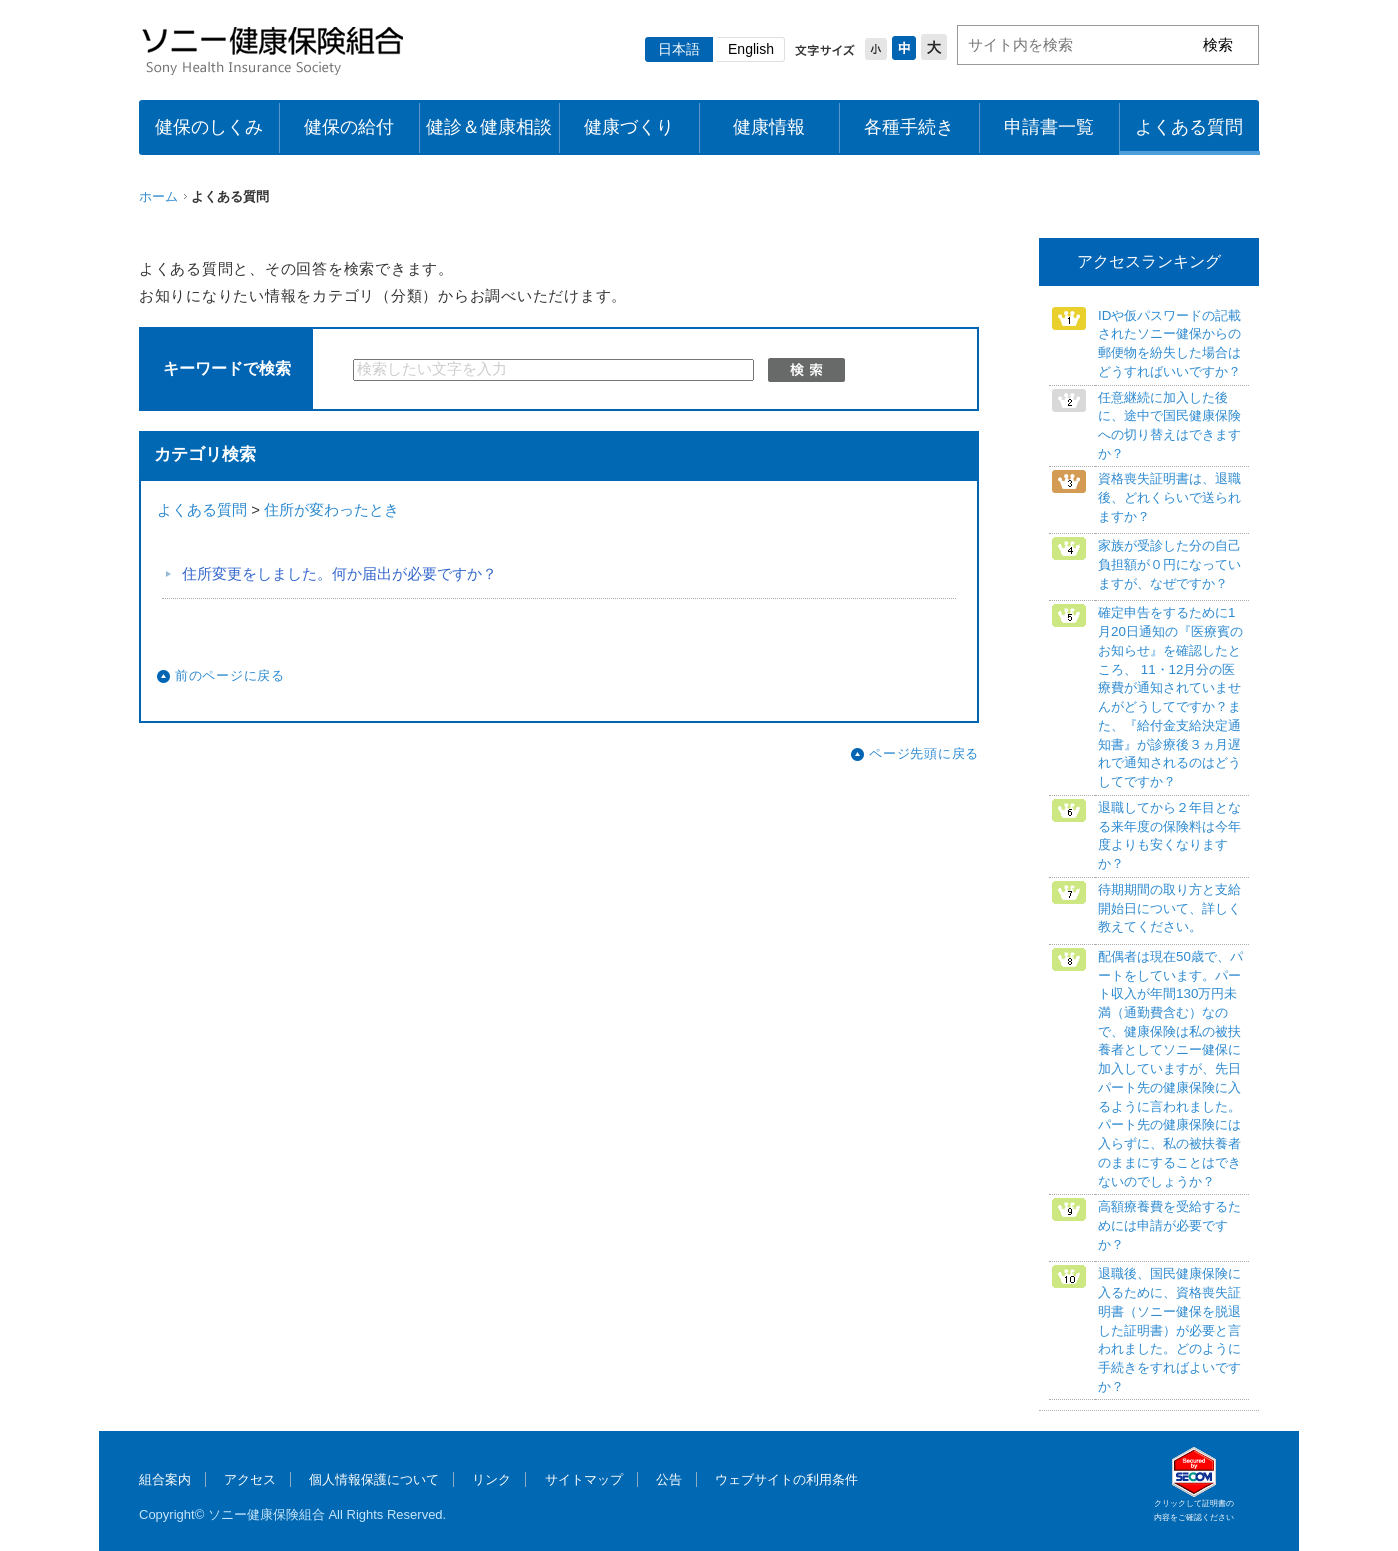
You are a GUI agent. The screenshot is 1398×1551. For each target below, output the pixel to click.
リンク (491, 1479)
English (751, 49)
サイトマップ (584, 1479)
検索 (806, 370)
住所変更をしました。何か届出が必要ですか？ (339, 574)
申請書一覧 (1049, 127)
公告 (669, 1479)
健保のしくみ (209, 127)
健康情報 (769, 127)
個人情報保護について (374, 1479)
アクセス (250, 1479)
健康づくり (629, 127)
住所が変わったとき (331, 510)
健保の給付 (349, 127)
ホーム (158, 196)
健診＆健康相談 (489, 127)
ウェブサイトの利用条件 (786, 1479)
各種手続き (909, 127)
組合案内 (165, 1479)
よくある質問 (1189, 127)
